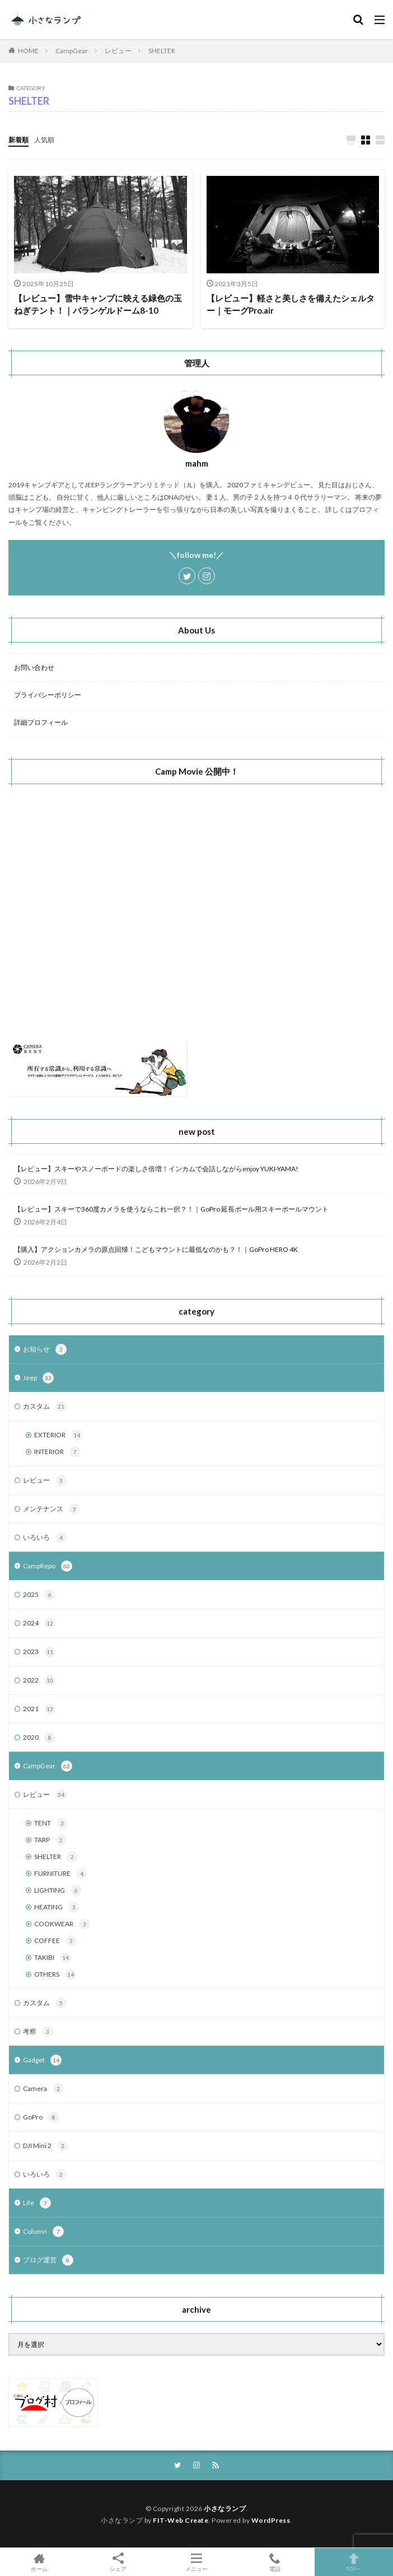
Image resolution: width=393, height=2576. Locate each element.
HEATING (56, 1907)
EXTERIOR (58, 1435)
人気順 (44, 140)
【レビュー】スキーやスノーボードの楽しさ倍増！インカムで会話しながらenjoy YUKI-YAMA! (156, 1168)
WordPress (271, 2520)
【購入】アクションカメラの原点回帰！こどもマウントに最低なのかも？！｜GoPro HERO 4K (156, 1249)
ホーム (39, 2562)
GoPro (41, 2117)
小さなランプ (225, 2508)
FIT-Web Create (180, 2520)
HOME (28, 50)
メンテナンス (51, 1509)
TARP (50, 1840)
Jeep (38, 1378)
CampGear (71, 50)
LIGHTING (58, 1890)
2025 (39, 1594)
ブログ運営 (48, 2260)
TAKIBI (52, 1957)
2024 (39, 1623)
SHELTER (161, 50)
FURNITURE (60, 1873)
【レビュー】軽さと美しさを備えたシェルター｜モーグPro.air (291, 304)
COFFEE (55, 1940)
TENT (51, 1823)
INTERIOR (57, 1451)
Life (37, 2203)
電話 (275, 2562)
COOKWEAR (62, 1924)
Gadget (42, 2060)
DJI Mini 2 (45, 2145)
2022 (39, 1680)
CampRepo (47, 1566)
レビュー (118, 50)
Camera (43, 2088)
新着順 (18, 140)
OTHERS (55, 1974)
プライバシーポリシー (47, 695)
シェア (117, 2562)
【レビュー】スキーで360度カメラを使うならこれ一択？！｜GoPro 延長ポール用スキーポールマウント (171, 1209)
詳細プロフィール (41, 722)
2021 (39, 1709)
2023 (39, 1651)
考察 (38, 2031)
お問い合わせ (34, 667)
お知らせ (45, 1349)
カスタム (45, 1406)
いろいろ (45, 1537)
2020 (39, 1737)
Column (43, 2231)
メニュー (196, 2562)
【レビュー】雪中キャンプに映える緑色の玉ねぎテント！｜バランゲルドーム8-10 (98, 304)
